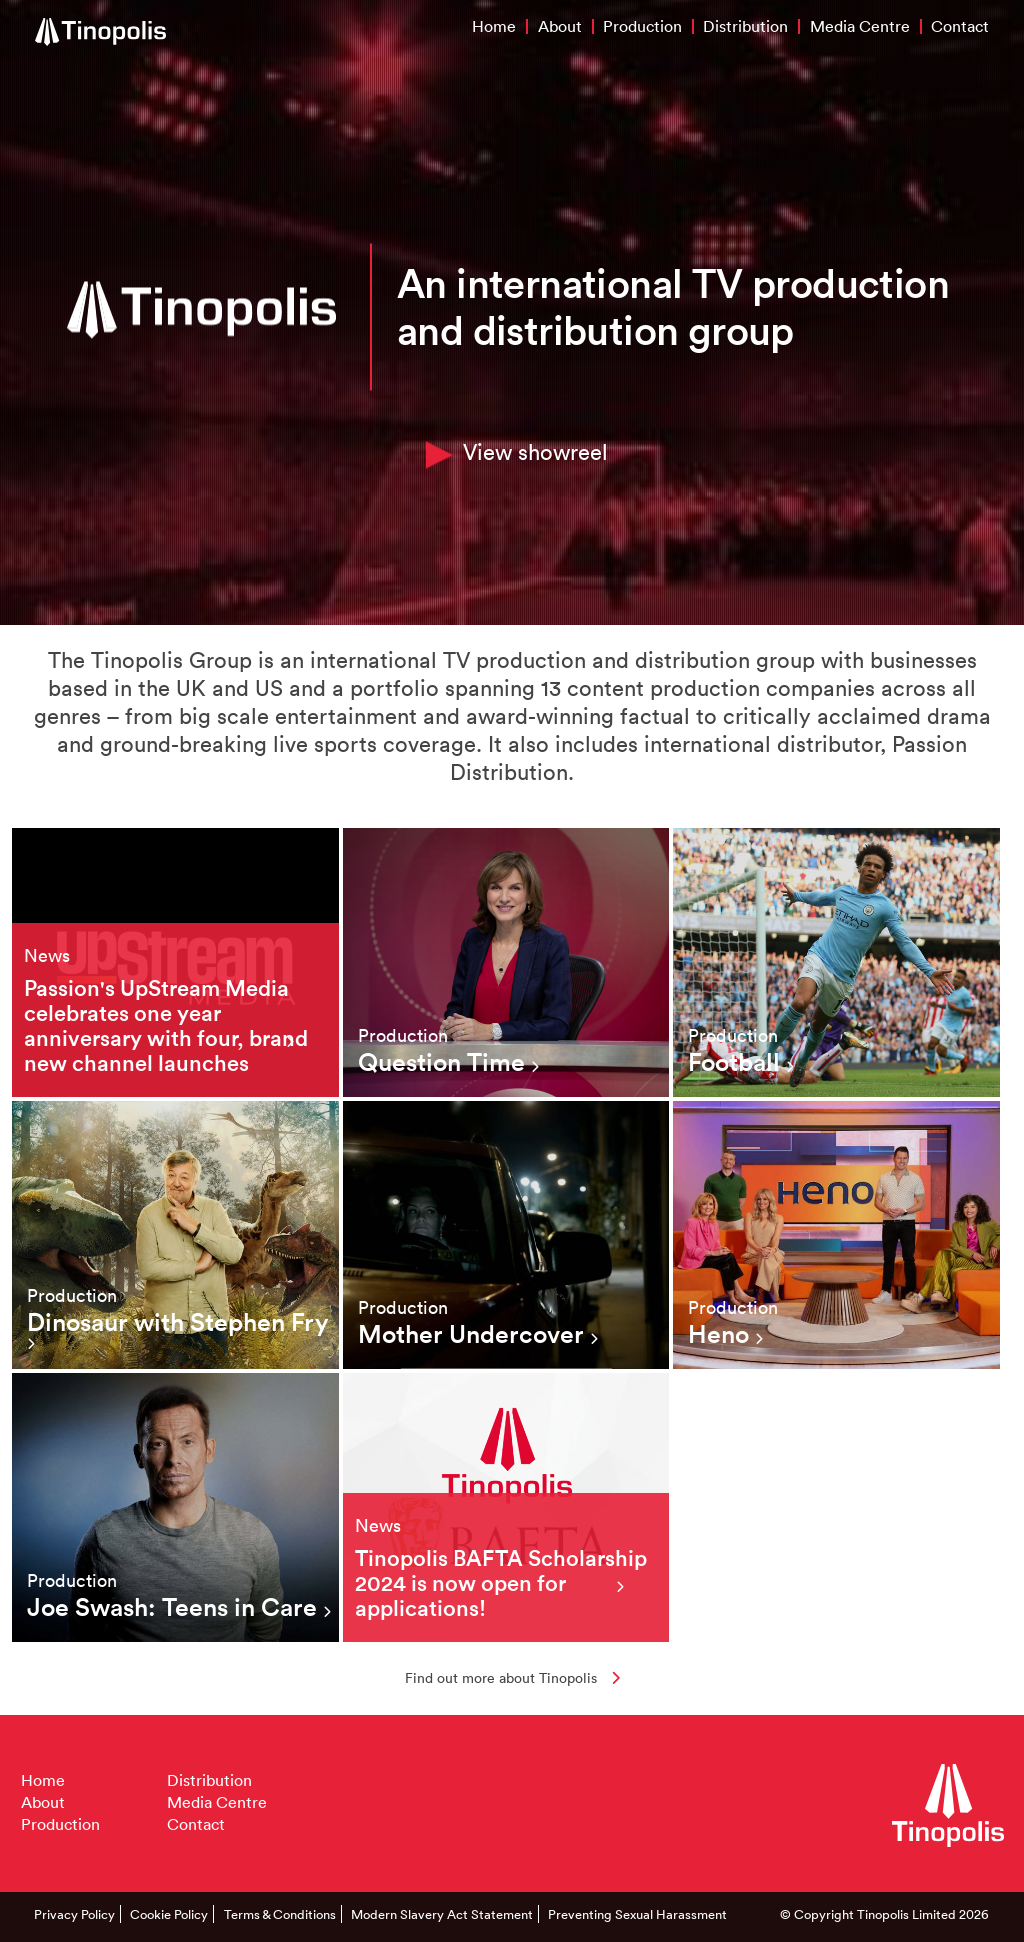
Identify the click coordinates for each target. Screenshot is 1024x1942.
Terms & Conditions (280, 1914)
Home (494, 26)
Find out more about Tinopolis (512, 1677)
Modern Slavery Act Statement (442, 1914)
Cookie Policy (169, 1914)
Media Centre (860, 26)
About (560, 26)
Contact (960, 26)
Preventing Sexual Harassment (637, 1914)
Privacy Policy (74, 1914)
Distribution (745, 26)
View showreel (517, 452)
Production (642, 26)
